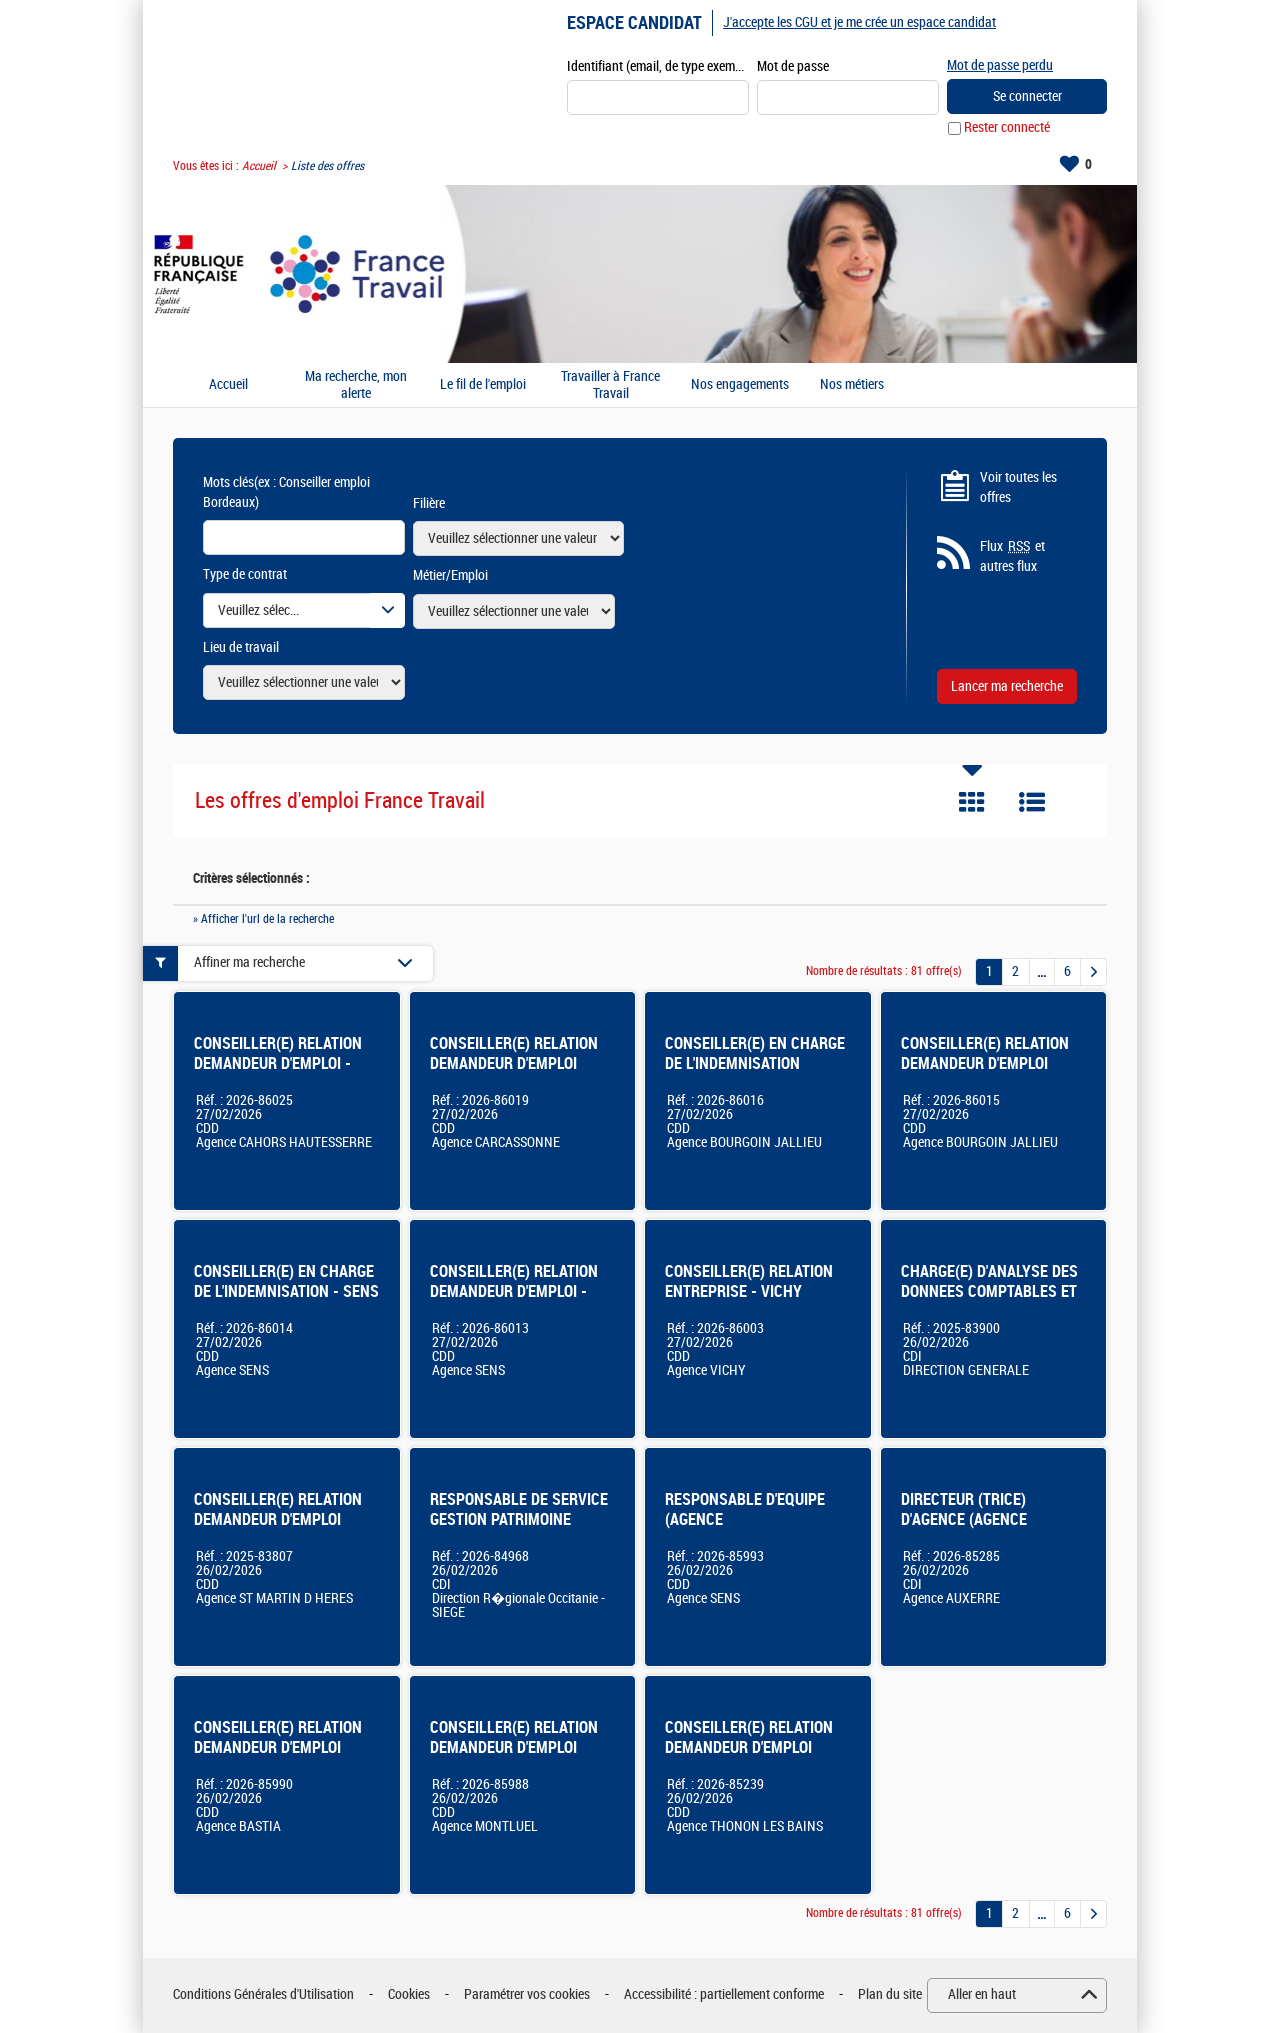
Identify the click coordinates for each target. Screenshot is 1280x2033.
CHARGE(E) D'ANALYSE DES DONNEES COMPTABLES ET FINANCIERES (989, 1291)
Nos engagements (740, 386)
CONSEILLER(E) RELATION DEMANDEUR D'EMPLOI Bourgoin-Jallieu (985, 1063)
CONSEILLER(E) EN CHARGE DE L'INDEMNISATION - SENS (286, 1281)
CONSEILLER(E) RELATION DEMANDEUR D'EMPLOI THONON (749, 1747)
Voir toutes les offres (1018, 487)
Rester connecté (1007, 128)
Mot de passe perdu (1000, 65)
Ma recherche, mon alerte (356, 385)
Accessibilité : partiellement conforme (724, 1995)
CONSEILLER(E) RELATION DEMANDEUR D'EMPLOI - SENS (514, 1291)
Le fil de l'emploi (483, 386)
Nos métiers (852, 386)
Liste (1032, 803)
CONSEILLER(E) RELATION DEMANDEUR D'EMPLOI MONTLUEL (514, 1747)
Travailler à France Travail (610, 385)
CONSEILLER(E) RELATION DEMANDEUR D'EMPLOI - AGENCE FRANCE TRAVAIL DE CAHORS (278, 1073)
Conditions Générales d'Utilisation (263, 1995)
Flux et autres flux (1012, 557)
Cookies (409, 1995)
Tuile (972, 803)
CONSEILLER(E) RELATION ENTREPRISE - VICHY (749, 1281)
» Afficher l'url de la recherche (263, 919)
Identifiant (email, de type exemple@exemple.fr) (658, 66)
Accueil (259, 166)
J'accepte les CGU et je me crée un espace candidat (859, 22)
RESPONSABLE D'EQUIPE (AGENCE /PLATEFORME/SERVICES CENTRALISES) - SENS (746, 1529)
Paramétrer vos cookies (527, 1995)
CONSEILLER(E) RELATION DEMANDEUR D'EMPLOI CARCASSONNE (514, 1063)
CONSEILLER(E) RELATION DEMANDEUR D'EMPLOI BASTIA (278, 1747)
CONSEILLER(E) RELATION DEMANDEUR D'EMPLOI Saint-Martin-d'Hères (278, 1519)
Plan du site (890, 1995)
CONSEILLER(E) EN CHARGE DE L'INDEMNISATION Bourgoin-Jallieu (755, 1063)
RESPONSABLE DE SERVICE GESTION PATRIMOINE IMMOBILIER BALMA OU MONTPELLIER (519, 1529)
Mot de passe (793, 66)
